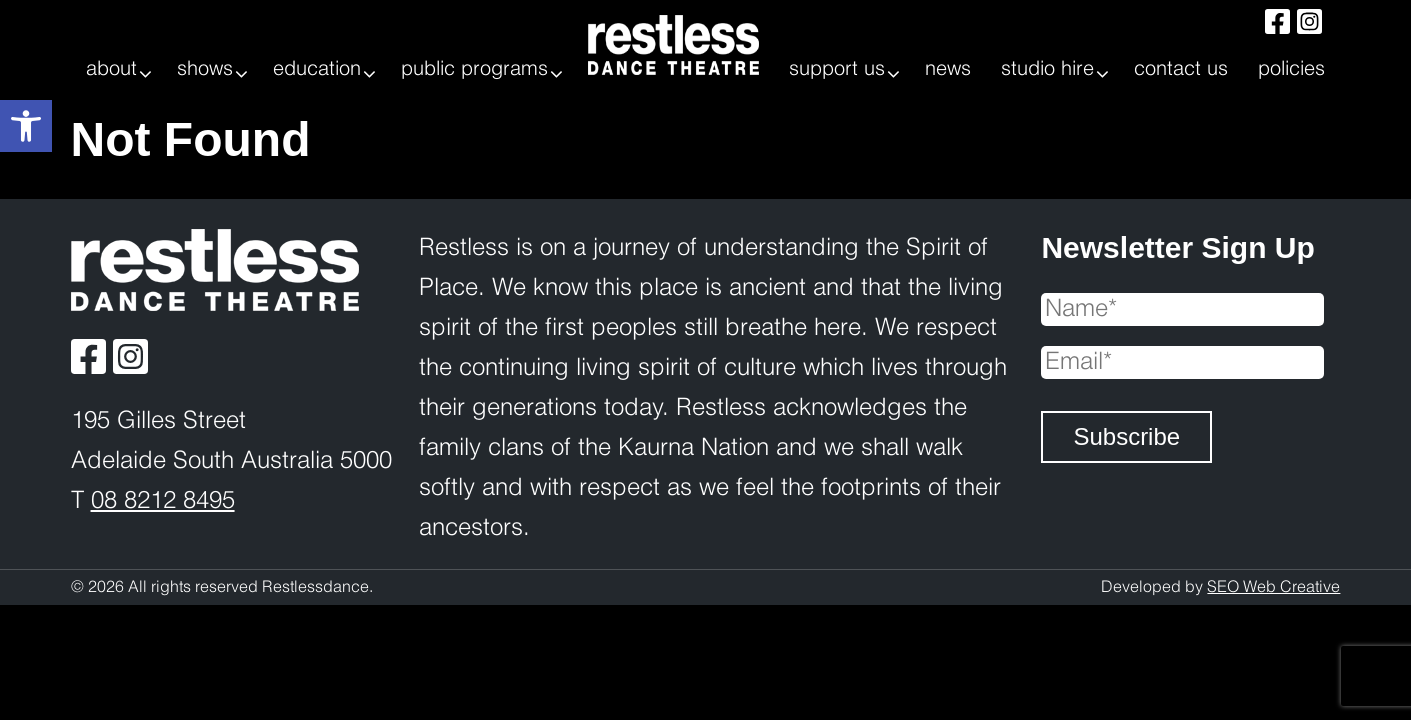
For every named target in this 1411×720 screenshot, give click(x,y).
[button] (26, 126)
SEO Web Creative (1273, 587)
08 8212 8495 (163, 501)
